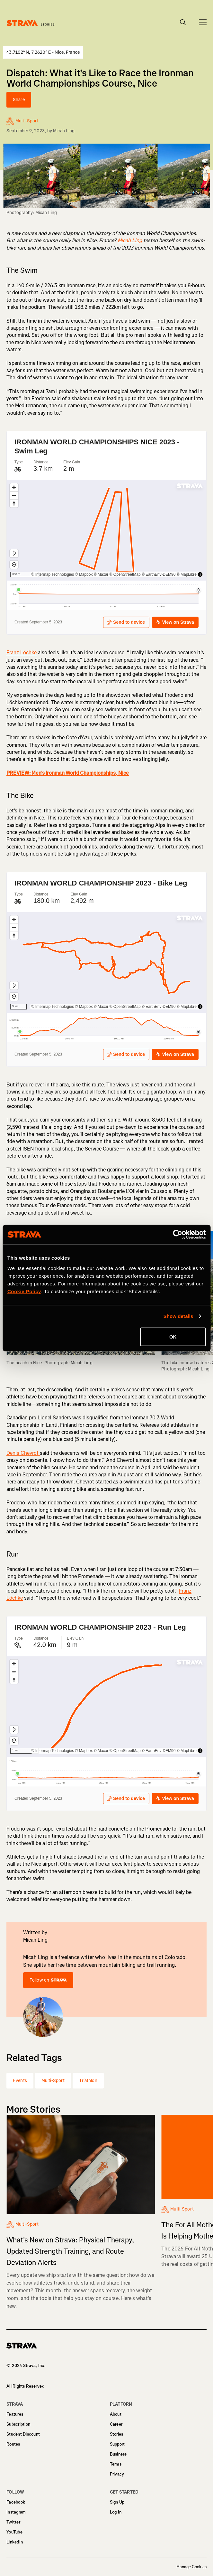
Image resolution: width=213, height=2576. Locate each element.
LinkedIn (14, 2542)
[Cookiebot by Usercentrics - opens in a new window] (177, 1234)
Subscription (18, 2424)
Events (20, 2081)
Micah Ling (64, 131)
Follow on (48, 1980)
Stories (116, 2434)
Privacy (117, 2474)
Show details (178, 1316)
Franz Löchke (21, 652)
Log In (116, 2512)
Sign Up (117, 2502)
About (115, 2414)
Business (118, 2454)
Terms (115, 2464)
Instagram (16, 2512)
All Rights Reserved (25, 2386)
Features (14, 2414)
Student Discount (23, 2434)
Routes (13, 2444)
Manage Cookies (191, 2567)
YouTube (14, 2532)
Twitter (13, 2522)
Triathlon (88, 2081)
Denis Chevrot (23, 1453)
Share (19, 100)
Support (117, 2444)
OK (173, 1336)
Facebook (15, 2502)
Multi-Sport (53, 2081)
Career (116, 2424)
